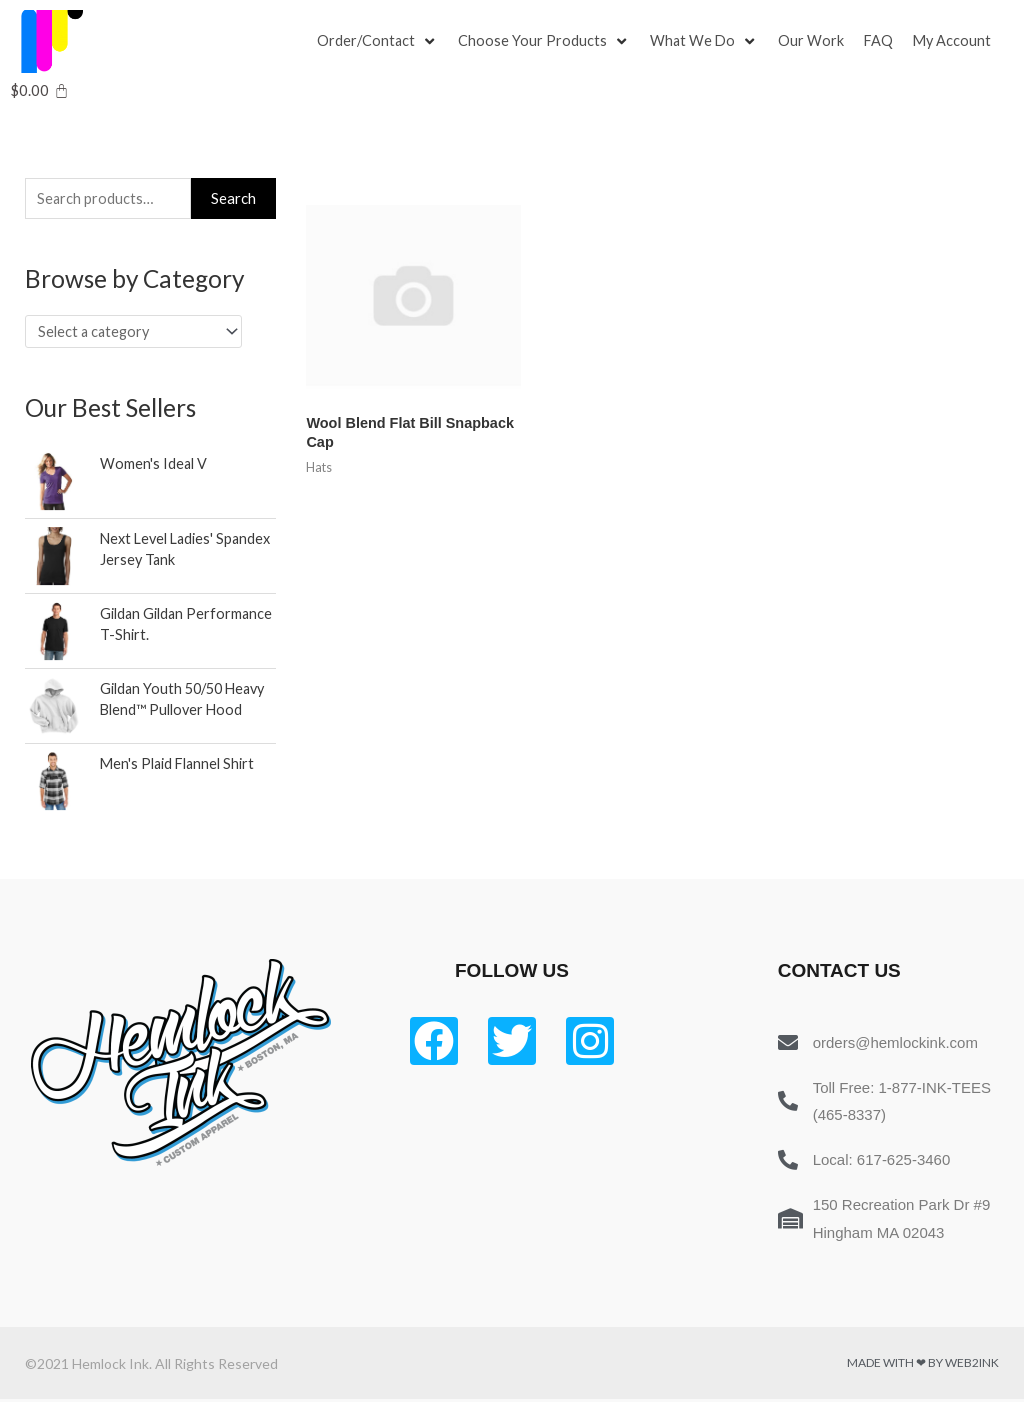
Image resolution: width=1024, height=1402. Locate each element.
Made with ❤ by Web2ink (923, 1365)
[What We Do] (707, 42)
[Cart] (39, 90)
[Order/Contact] (378, 42)
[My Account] (958, 42)
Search (233, 199)
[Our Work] (815, 42)
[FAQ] (883, 42)
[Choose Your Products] (546, 42)
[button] (367, 42)
